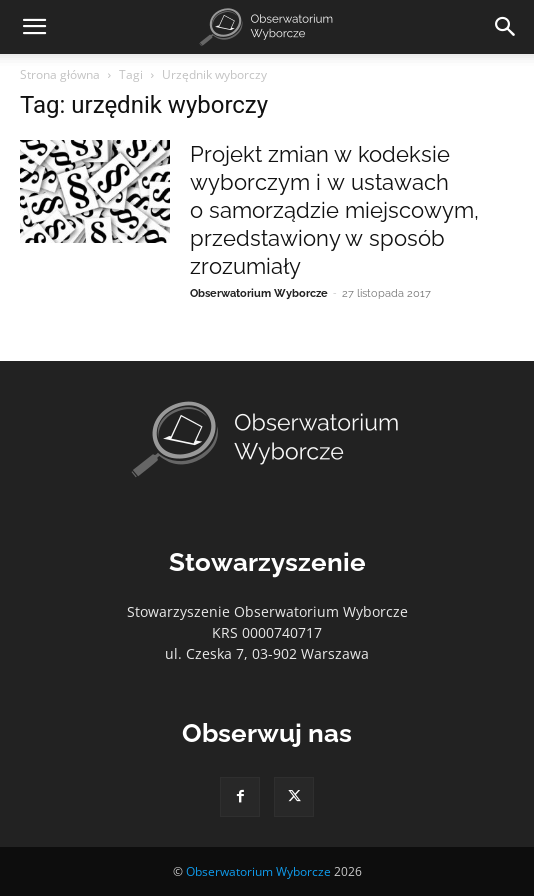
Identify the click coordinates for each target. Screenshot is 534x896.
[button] (34, 27)
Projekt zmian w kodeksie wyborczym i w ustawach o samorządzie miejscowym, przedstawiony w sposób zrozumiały (334, 210)
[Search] (506, 27)
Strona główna (60, 74)
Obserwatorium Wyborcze (259, 293)
